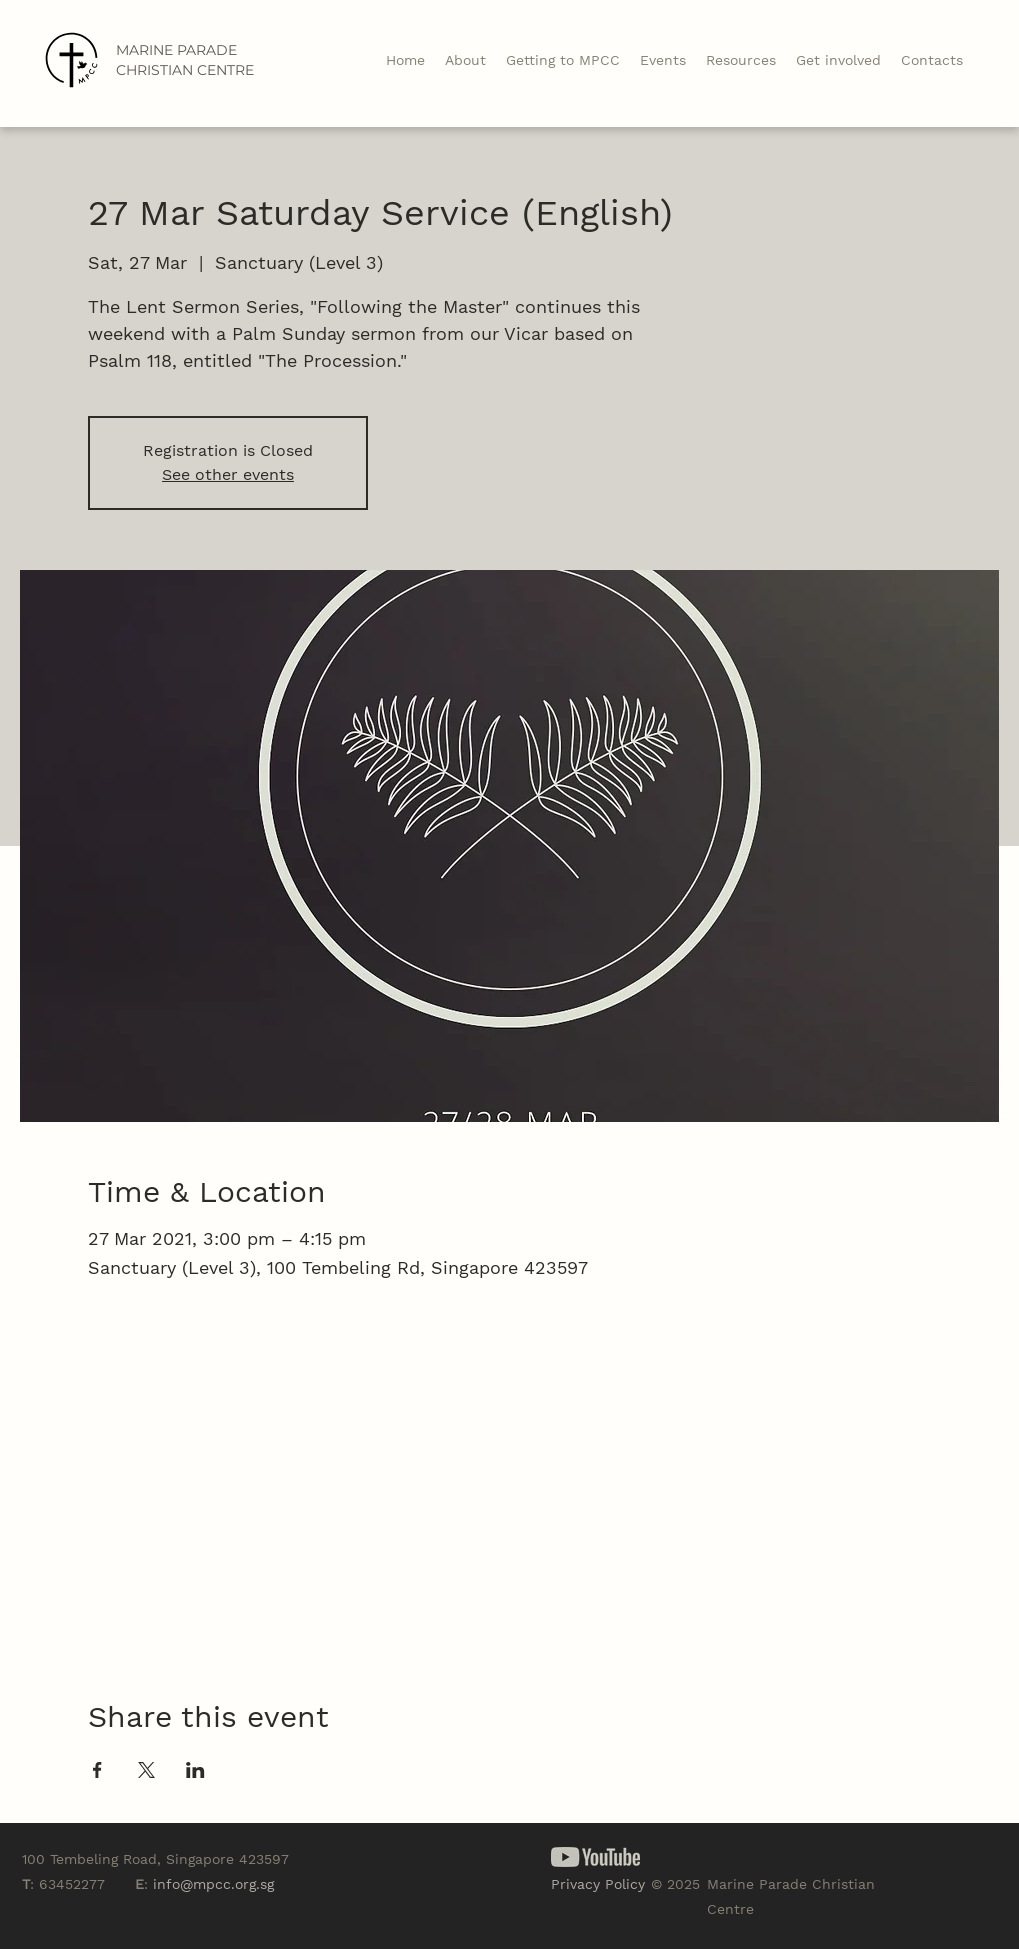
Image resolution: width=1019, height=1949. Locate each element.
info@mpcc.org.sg (213, 1884)
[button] (741, 60)
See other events (228, 474)
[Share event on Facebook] (97, 1770)
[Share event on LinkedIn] (195, 1770)
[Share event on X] (146, 1770)
